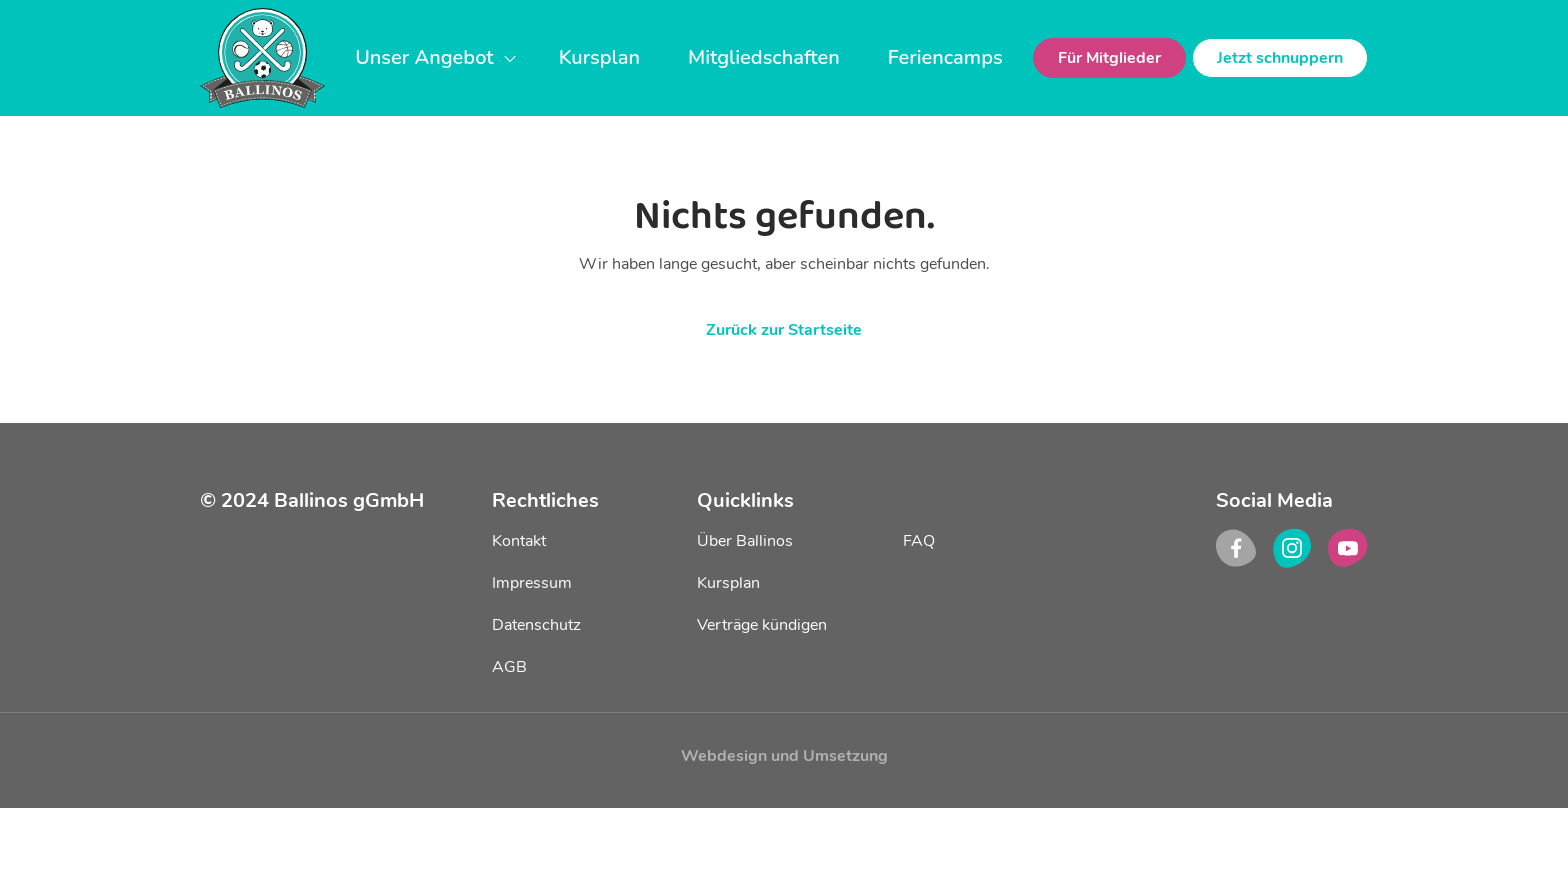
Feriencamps (945, 57)
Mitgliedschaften (764, 57)
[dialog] (1530, 832)
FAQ (919, 541)
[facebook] (1236, 548)
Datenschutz (536, 625)
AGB (509, 667)
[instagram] (1292, 548)
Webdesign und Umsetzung (784, 756)
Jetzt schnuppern (1280, 58)
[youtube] (1348, 548)
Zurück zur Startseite (784, 330)
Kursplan (599, 57)
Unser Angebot (435, 57)
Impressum (532, 583)
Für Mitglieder (1109, 58)
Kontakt (519, 541)
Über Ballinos (745, 541)
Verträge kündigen (762, 625)
